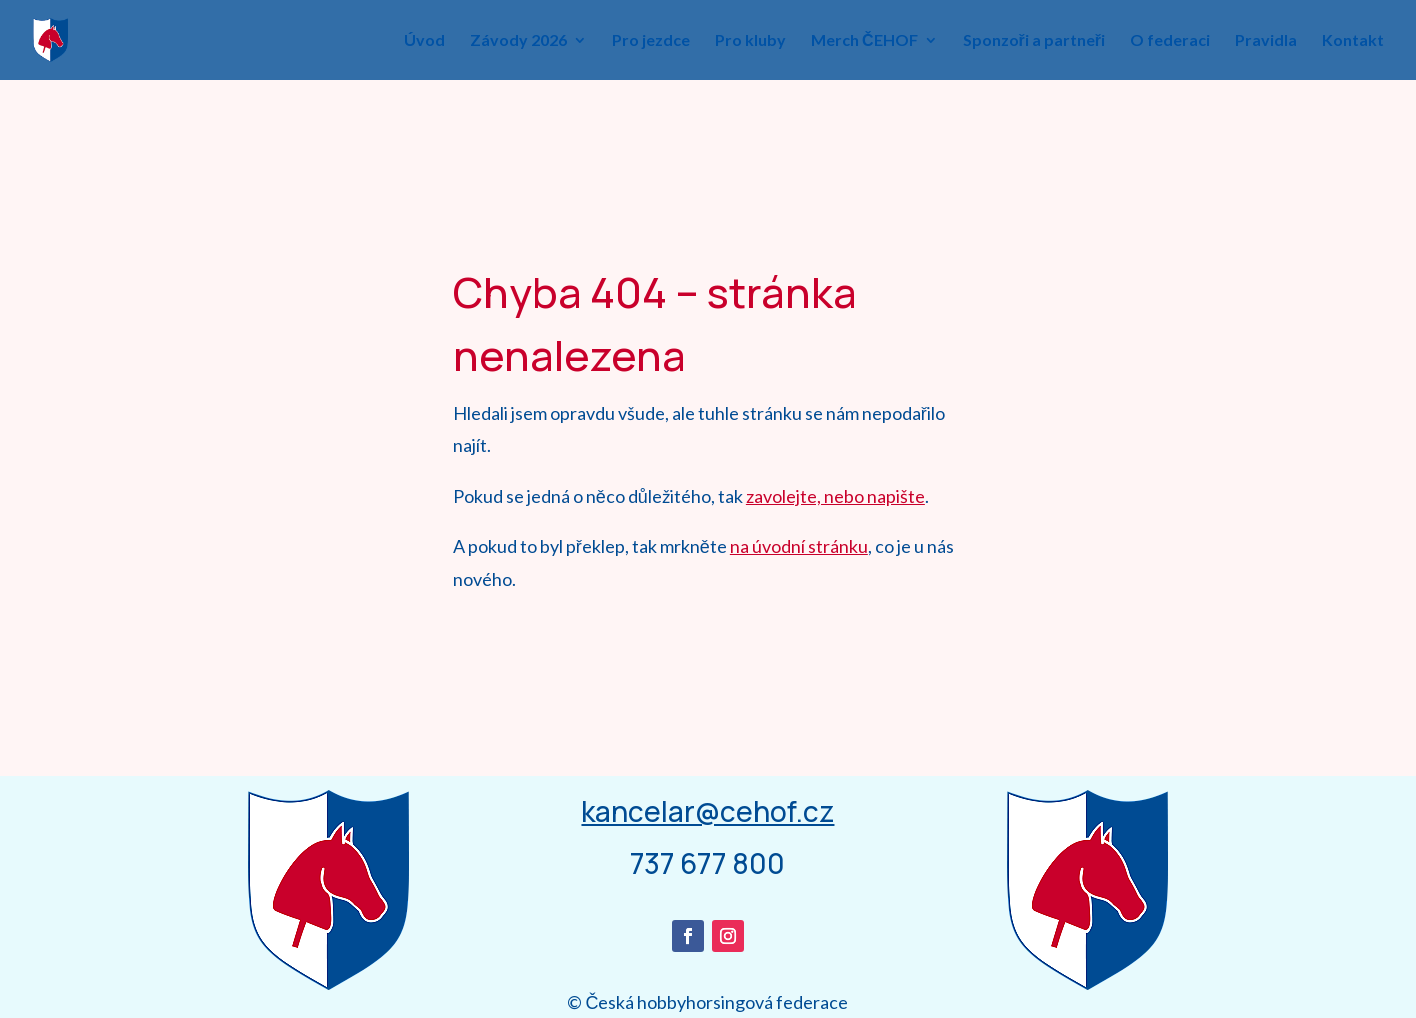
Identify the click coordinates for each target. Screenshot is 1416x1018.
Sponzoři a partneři (1034, 41)
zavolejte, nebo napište (835, 496)
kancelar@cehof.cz (707, 811)
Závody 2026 (518, 41)
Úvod (424, 41)
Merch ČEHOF (864, 41)
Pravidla (1266, 41)
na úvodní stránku (799, 546)
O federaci (1170, 41)
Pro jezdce (651, 41)
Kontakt (1353, 41)
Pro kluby (750, 41)
